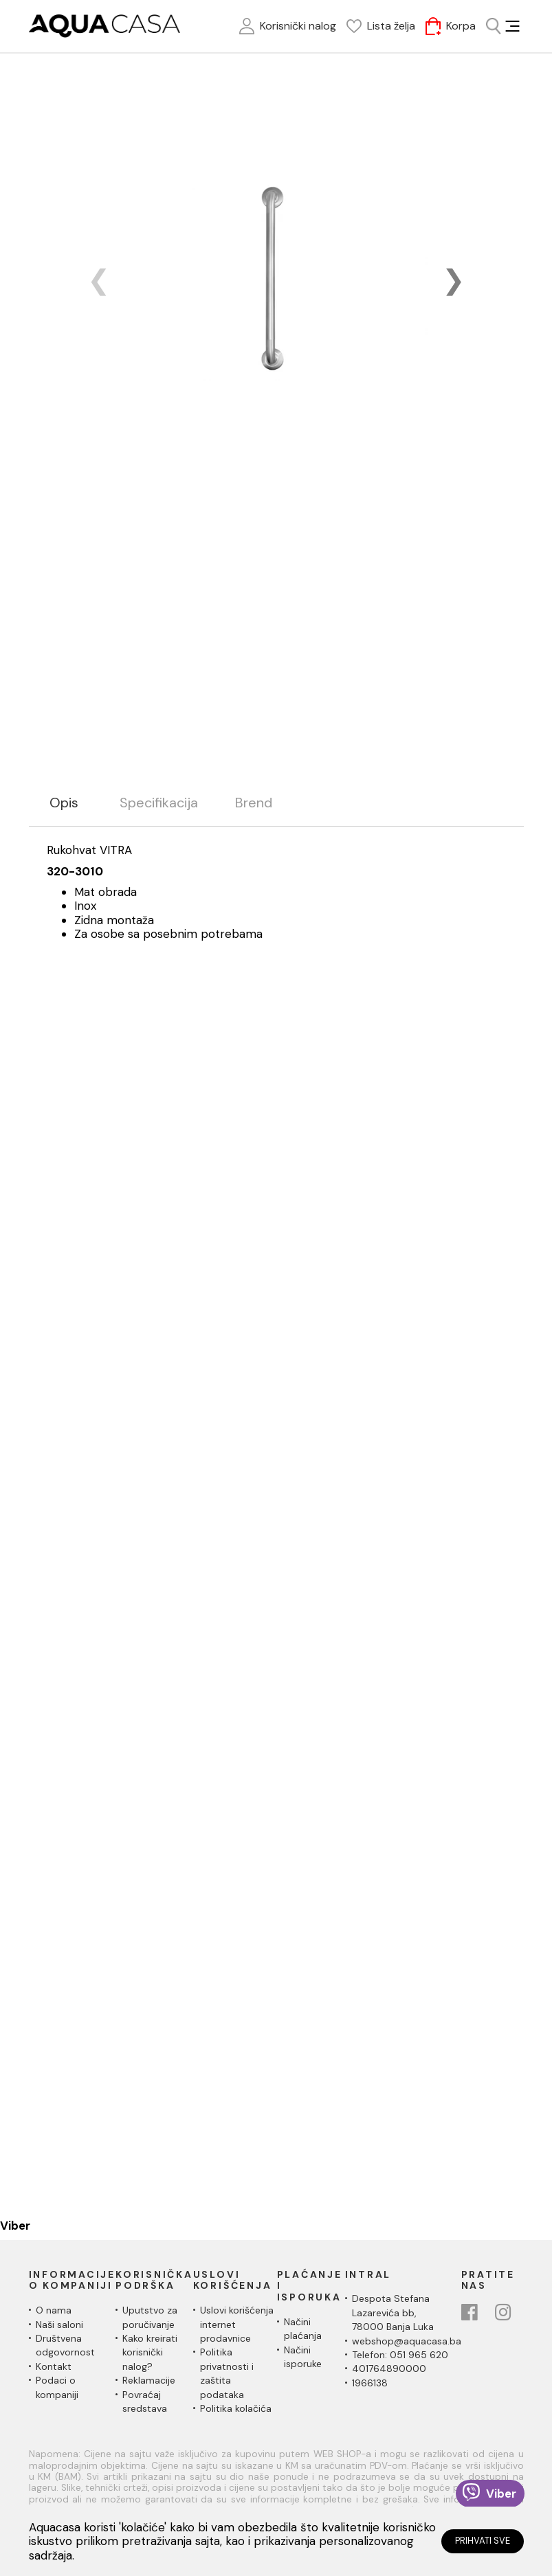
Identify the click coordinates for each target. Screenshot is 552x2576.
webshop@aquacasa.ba (406, 2341)
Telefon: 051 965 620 (400, 2355)
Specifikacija (159, 802)
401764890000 (389, 2368)
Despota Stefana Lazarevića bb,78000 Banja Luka (393, 2312)
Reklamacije (148, 2380)
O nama (53, 2310)
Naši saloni (59, 2324)
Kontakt (53, 2366)
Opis (63, 802)
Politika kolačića (236, 2408)
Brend (253, 802)
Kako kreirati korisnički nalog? (149, 2352)
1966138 (370, 2383)
